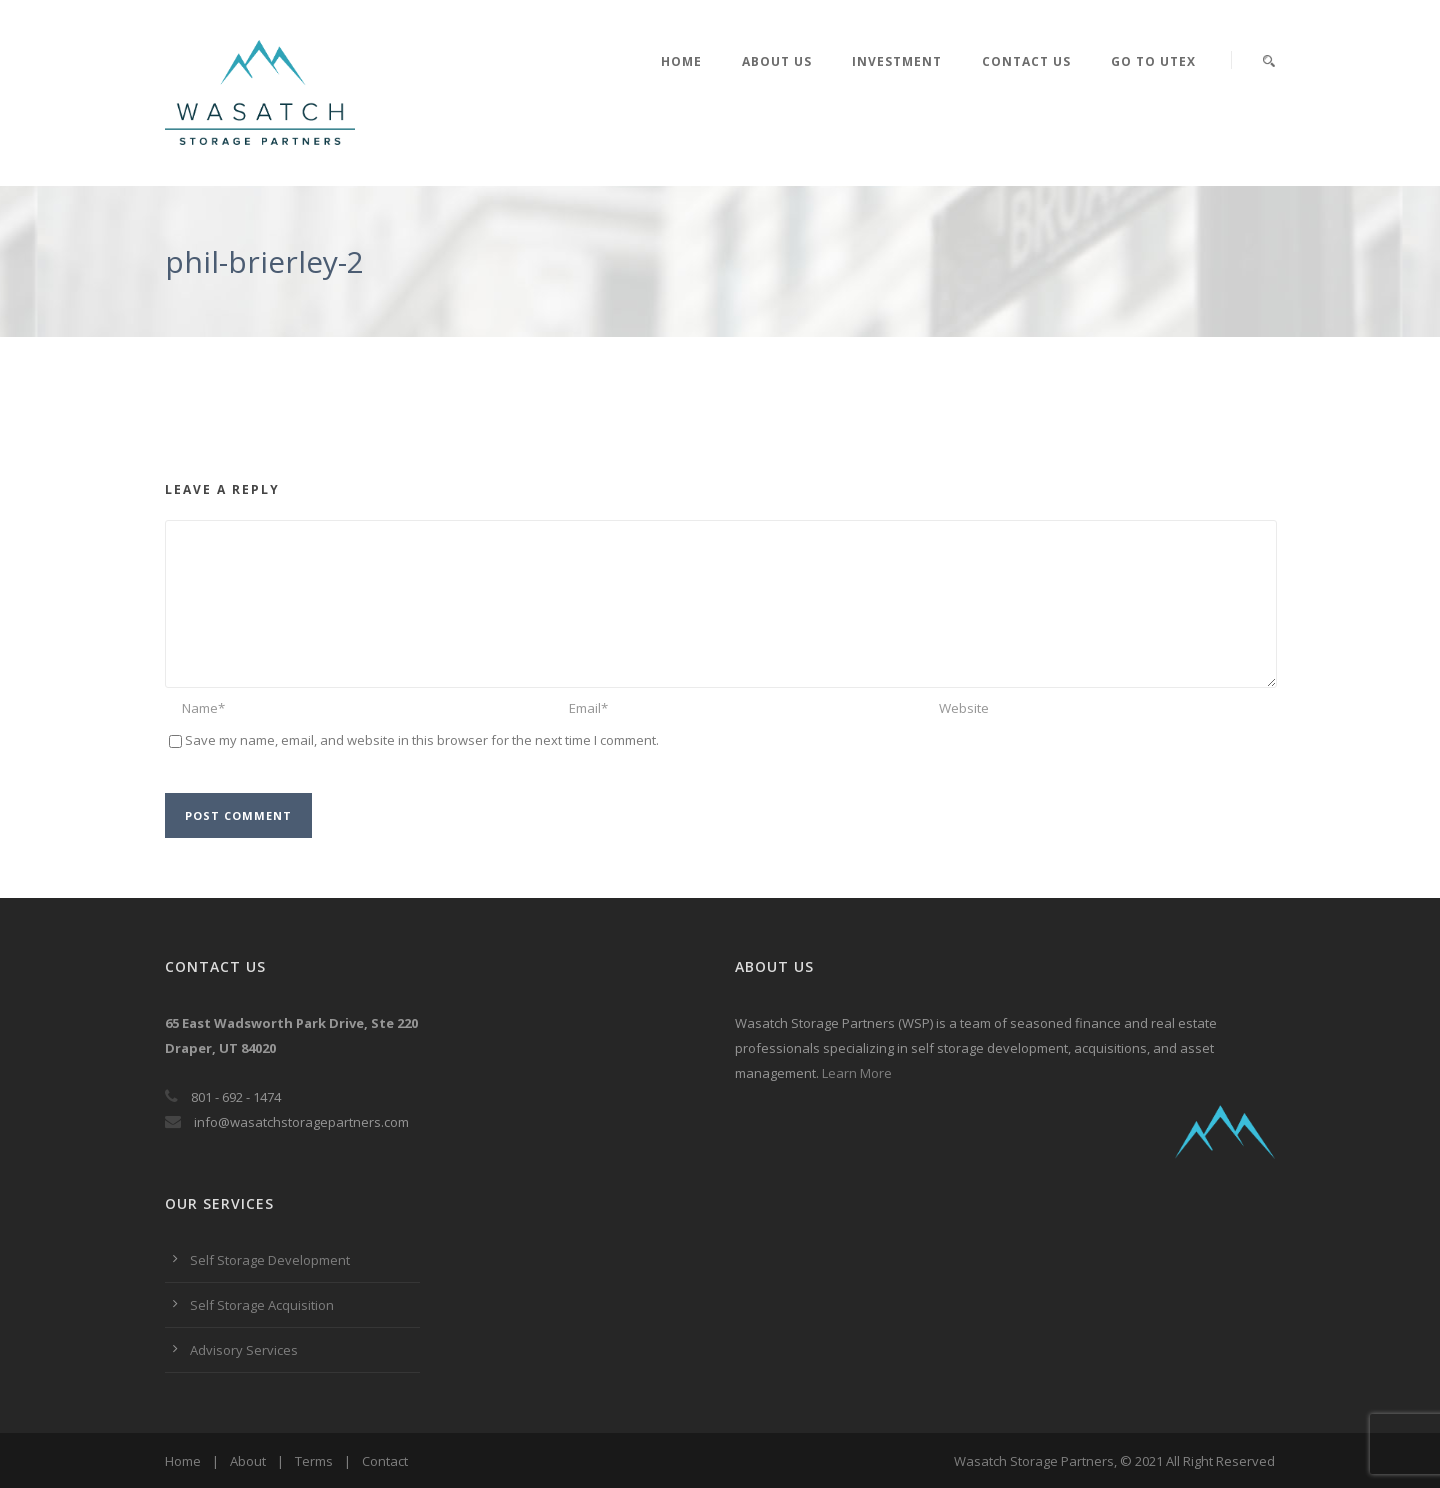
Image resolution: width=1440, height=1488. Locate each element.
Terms (314, 1461)
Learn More (857, 1073)
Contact (385, 1461)
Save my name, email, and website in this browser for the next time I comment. (422, 740)
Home (681, 61)
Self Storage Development (270, 1260)
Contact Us (1026, 61)
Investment (897, 61)
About (248, 1461)
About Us (777, 61)
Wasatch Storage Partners (1034, 1461)
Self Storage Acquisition (262, 1305)
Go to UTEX (1153, 61)
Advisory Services (244, 1350)
